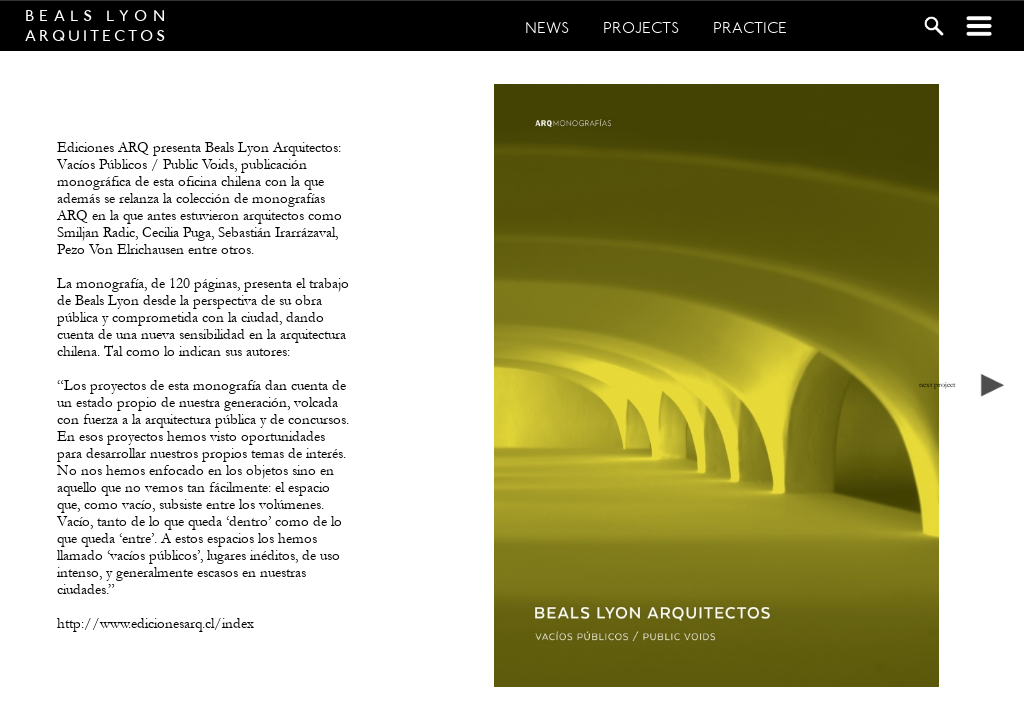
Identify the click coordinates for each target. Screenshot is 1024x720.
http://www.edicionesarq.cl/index (155, 623)
